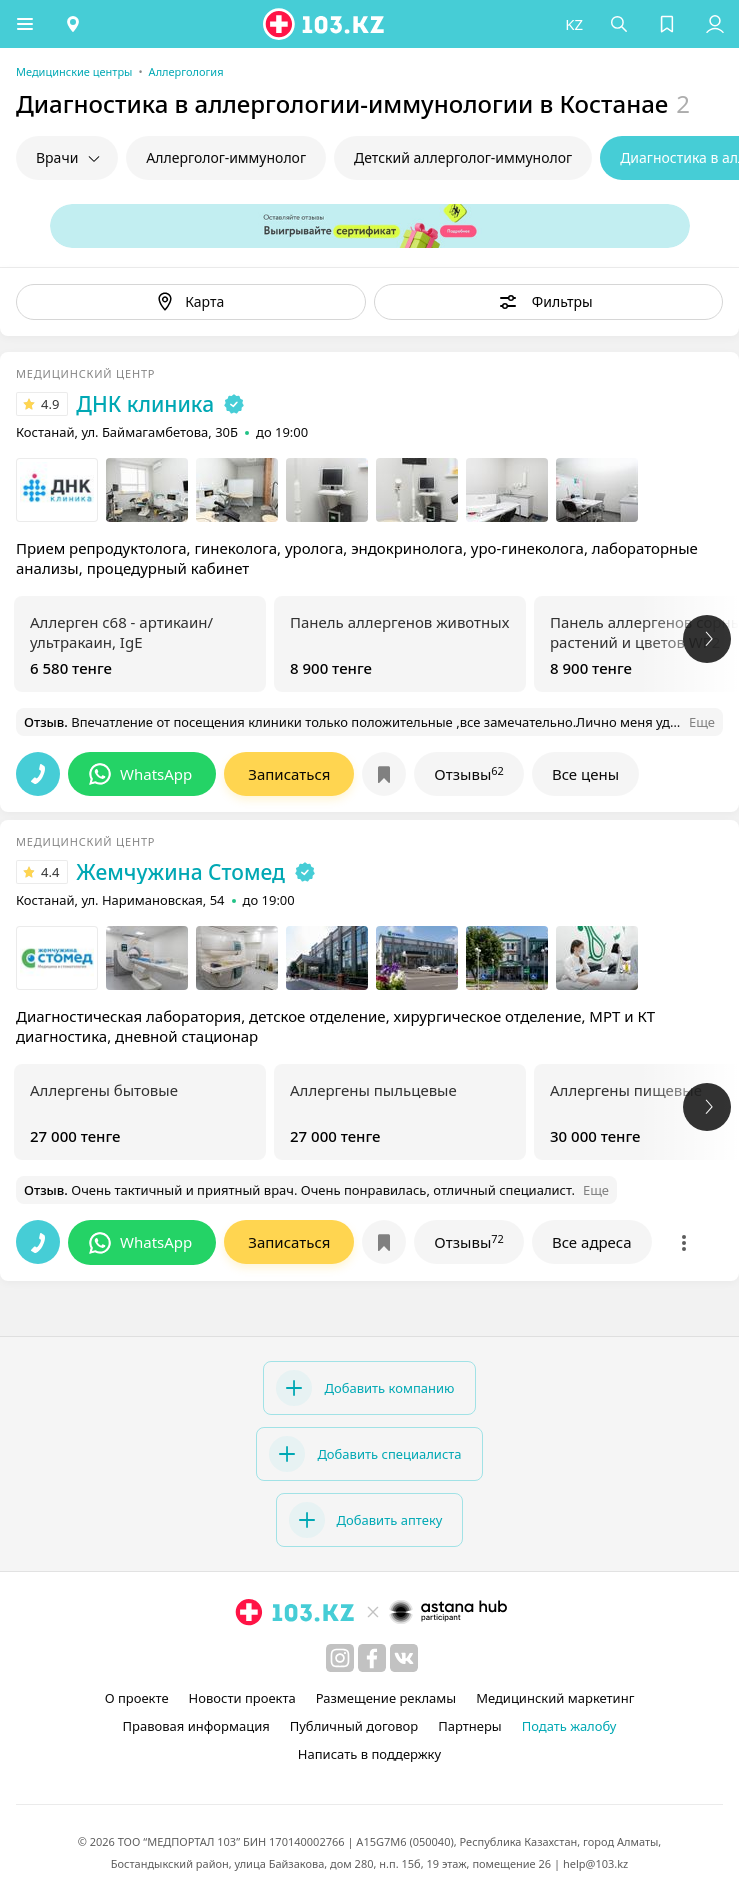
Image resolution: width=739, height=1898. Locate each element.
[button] (25, 24)
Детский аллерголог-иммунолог (463, 157)
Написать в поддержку (369, 1754)
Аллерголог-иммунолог (226, 157)
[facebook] (372, 1658)
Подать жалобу (569, 1726)
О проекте (137, 1698)
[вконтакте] (404, 1658)
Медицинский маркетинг (555, 1698)
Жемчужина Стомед (180, 872)
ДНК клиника (145, 404)
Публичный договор (354, 1726)
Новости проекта (242, 1698)
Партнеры (470, 1726)
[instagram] (340, 1658)
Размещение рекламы (386, 1698)
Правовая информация (196, 1726)
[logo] (325, 24)
